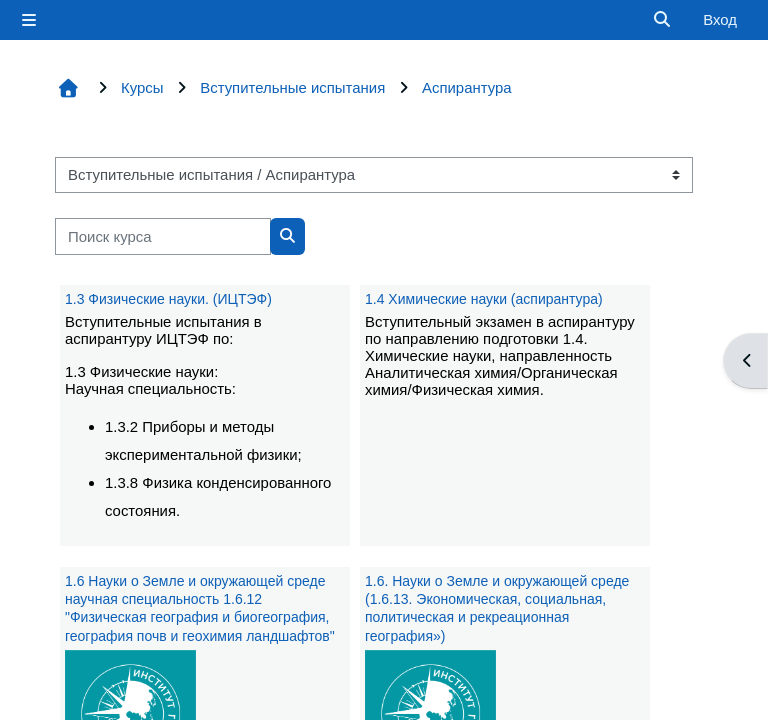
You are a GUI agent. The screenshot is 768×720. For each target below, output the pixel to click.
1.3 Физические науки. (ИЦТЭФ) (168, 299)
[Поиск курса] (163, 236)
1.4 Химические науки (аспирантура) (484, 299)
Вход (720, 19)
